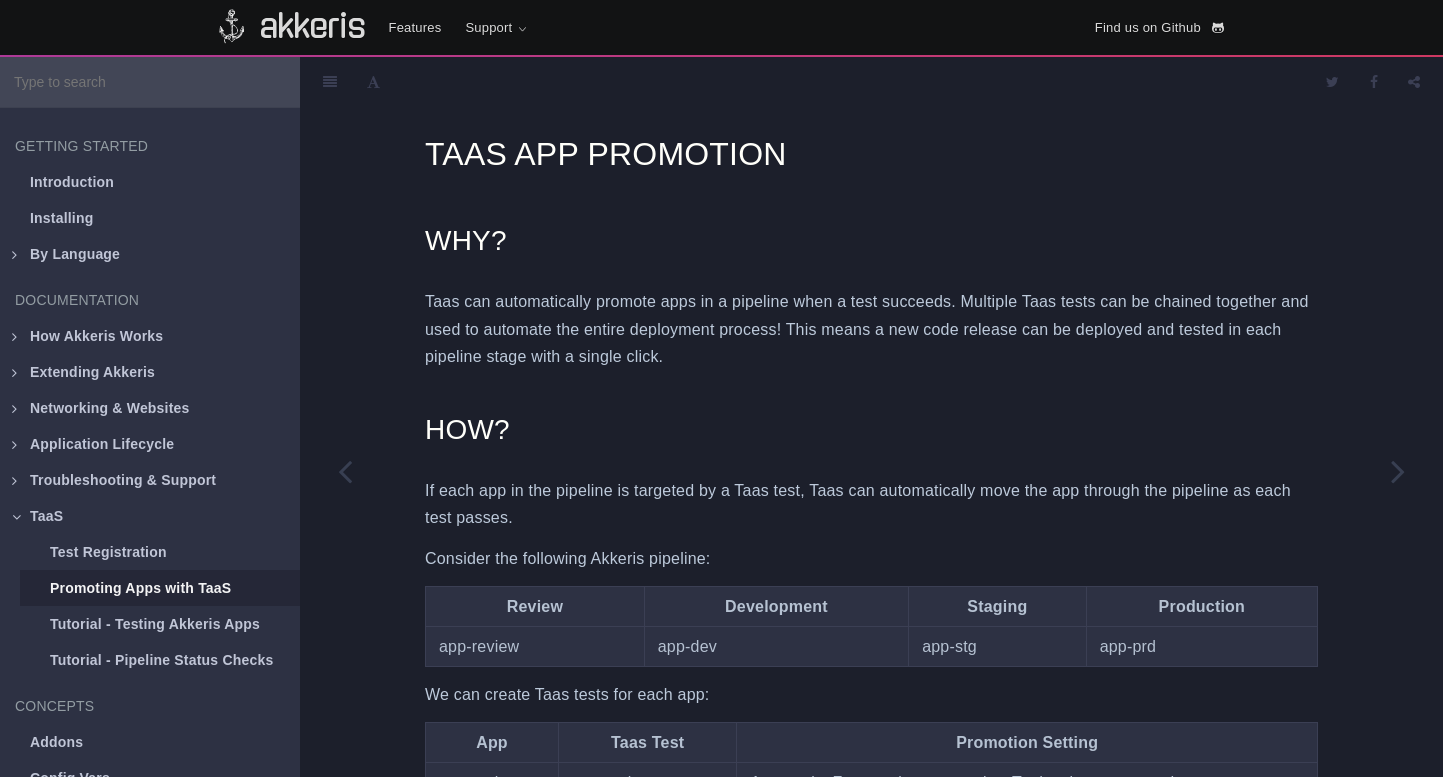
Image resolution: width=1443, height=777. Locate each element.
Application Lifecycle (93, 444)
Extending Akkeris (83, 372)
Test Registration (108, 552)
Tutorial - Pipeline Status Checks (161, 660)
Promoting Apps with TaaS (140, 588)
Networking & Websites (101, 408)
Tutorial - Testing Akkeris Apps (155, 624)
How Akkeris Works (87, 336)
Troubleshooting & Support (114, 480)
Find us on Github (1160, 27)
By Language (66, 254)
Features (415, 27)
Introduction (72, 182)
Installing (61, 218)
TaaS (37, 516)
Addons (56, 742)
